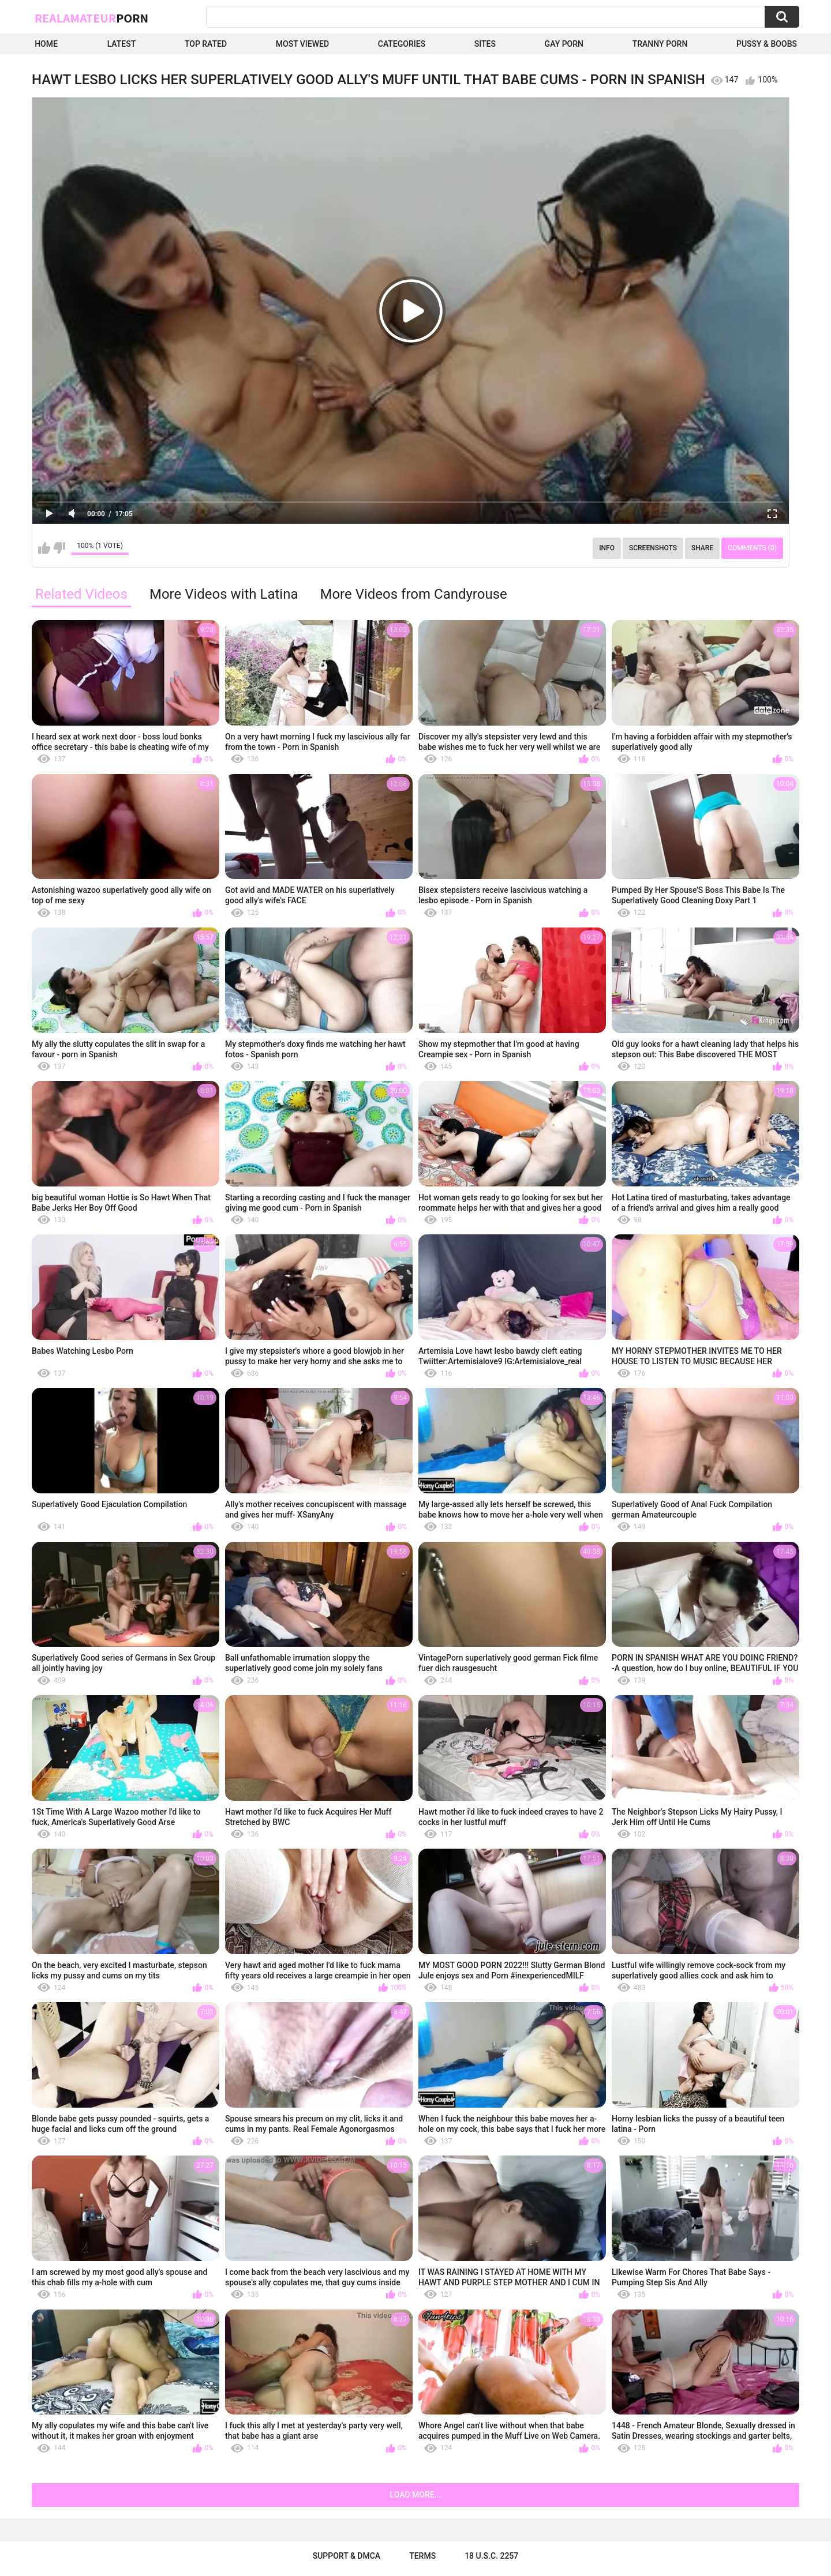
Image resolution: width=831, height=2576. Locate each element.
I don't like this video (59, 548)
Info (607, 548)
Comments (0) (752, 548)
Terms (422, 2555)
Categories (401, 43)
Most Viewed (302, 43)
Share (702, 548)
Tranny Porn (660, 43)
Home (46, 43)
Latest (121, 43)
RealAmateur (91, 18)
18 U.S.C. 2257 (491, 2555)
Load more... (415, 2494)
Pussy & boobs (766, 43)
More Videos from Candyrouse (413, 594)
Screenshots (653, 548)
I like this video (44, 548)
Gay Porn (564, 43)
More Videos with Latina (223, 594)
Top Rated (206, 43)
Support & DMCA (346, 2555)
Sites (485, 43)
